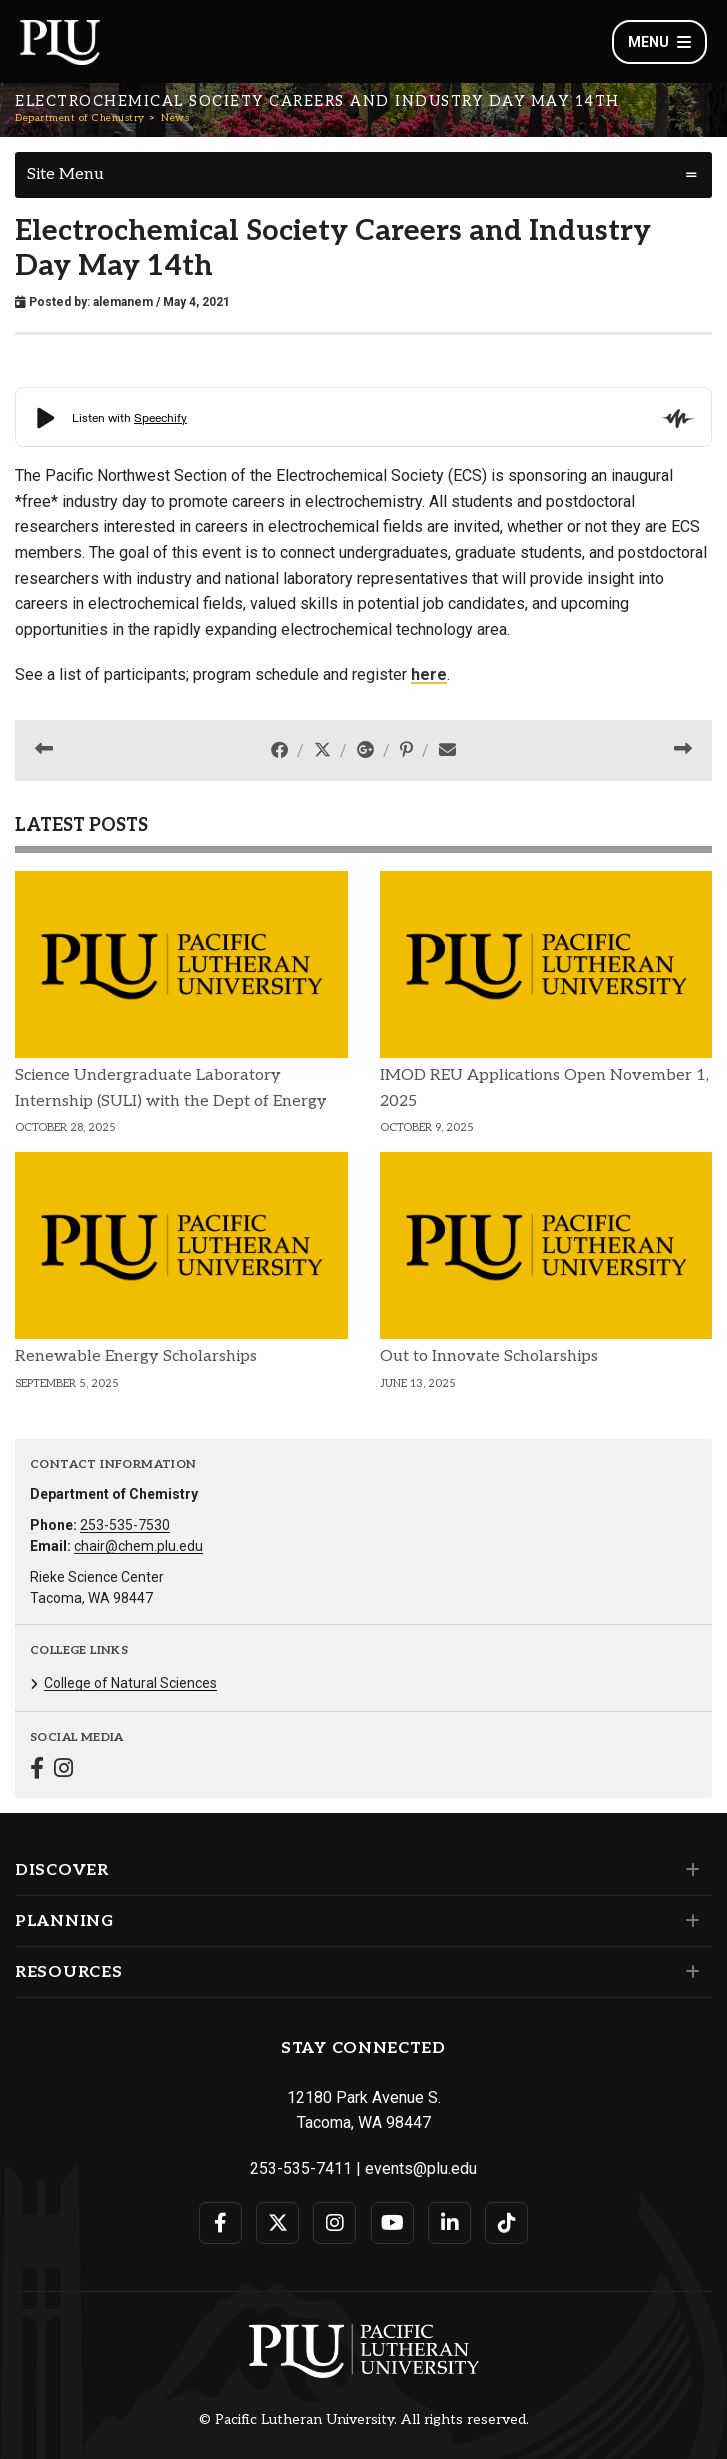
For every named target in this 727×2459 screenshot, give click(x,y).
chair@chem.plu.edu (138, 1546)
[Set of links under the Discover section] (688, 1870)
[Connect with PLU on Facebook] (220, 2223)
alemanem (123, 302)
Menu (659, 42)
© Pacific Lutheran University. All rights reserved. (364, 2420)
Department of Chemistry (80, 118)
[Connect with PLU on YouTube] (392, 2223)
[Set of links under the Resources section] (688, 1972)
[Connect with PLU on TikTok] (506, 2223)
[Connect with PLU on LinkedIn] (449, 2223)
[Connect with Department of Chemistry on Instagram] (63, 1770)
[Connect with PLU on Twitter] (277, 2223)
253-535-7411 (301, 2168)
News (175, 118)
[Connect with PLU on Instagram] (334, 2223)
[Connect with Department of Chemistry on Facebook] (37, 1770)
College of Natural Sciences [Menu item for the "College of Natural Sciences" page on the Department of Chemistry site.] (130, 1683)
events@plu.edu (421, 2168)
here (429, 674)
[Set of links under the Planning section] (688, 1921)
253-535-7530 (125, 1525)
